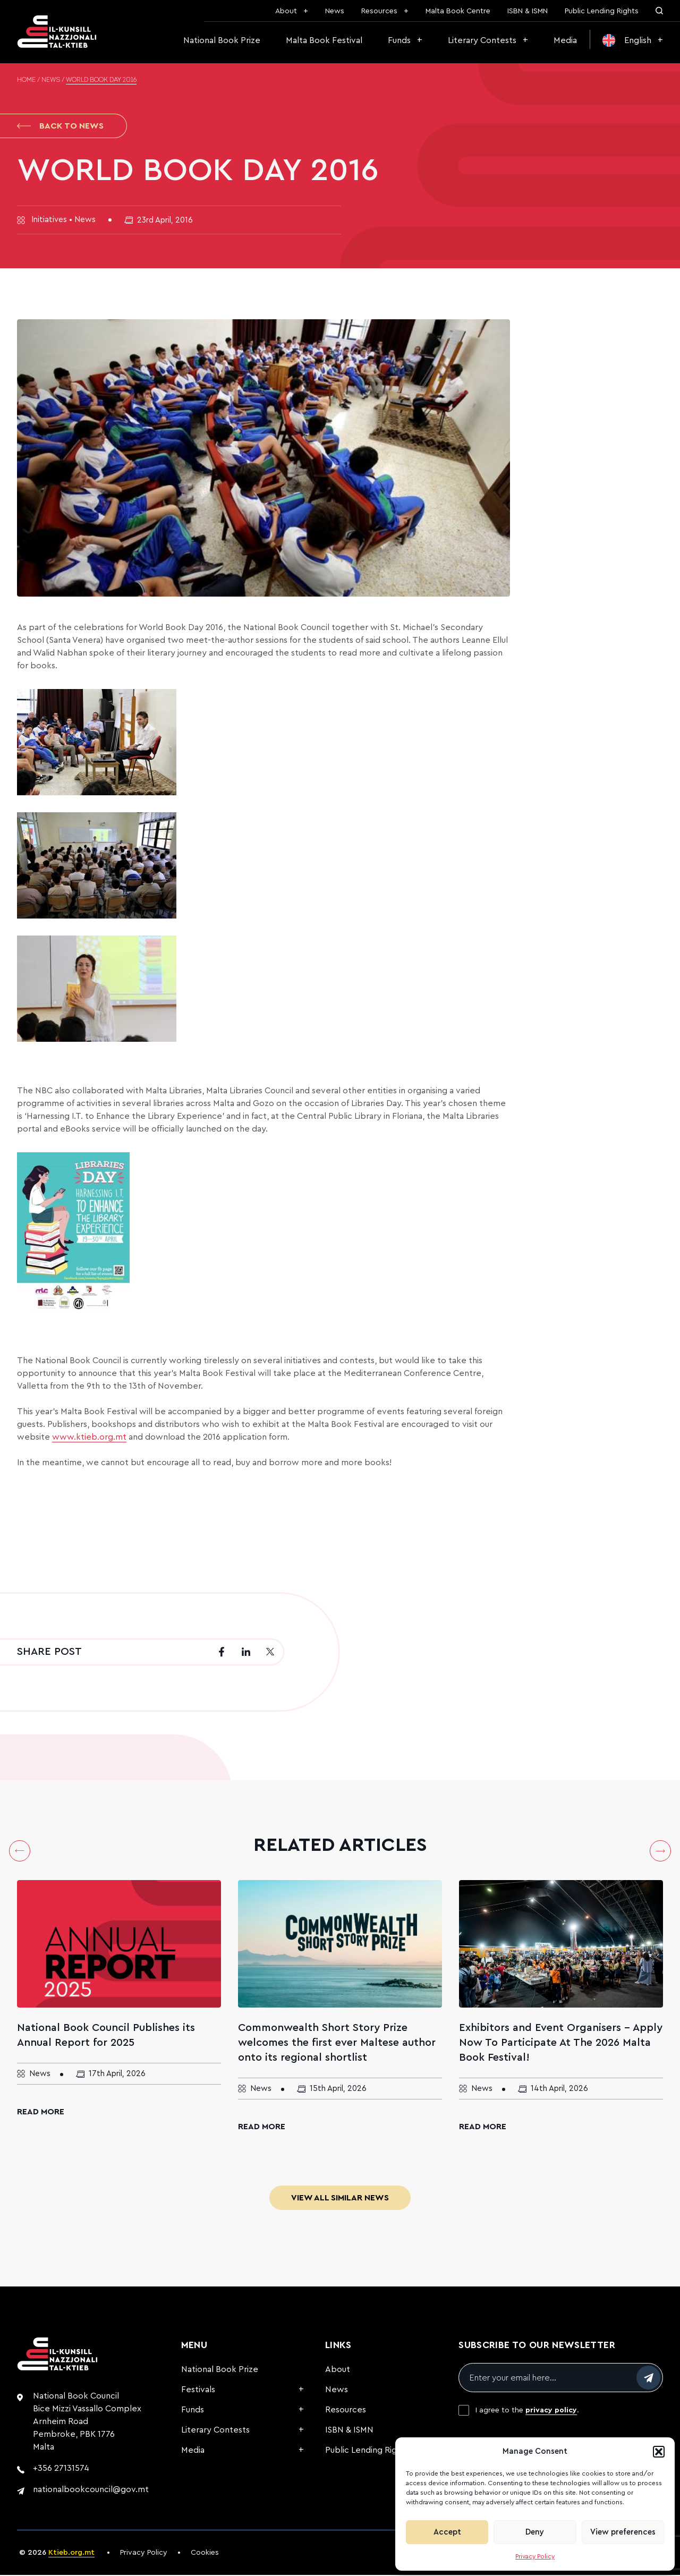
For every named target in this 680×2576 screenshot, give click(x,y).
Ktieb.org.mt (71, 2553)
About (286, 11)
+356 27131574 (61, 2469)
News (334, 11)
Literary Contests (482, 40)
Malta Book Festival (324, 40)
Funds (399, 40)
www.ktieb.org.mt (89, 1438)
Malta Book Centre (458, 11)
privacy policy (551, 2411)
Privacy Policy (535, 2556)
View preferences (623, 2532)
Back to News (60, 126)
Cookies (205, 2553)
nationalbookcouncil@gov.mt (91, 2490)
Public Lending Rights (602, 11)
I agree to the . (527, 2411)
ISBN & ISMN (527, 11)
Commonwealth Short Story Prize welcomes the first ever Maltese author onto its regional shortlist (337, 2044)
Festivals (198, 2390)
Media (565, 40)
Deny (534, 2532)
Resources (379, 11)
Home (26, 80)
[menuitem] (632, 40)
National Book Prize (221, 40)
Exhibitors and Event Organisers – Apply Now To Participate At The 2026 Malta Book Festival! (560, 2044)
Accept (447, 2532)
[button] (658, 2451)
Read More (40, 2113)
